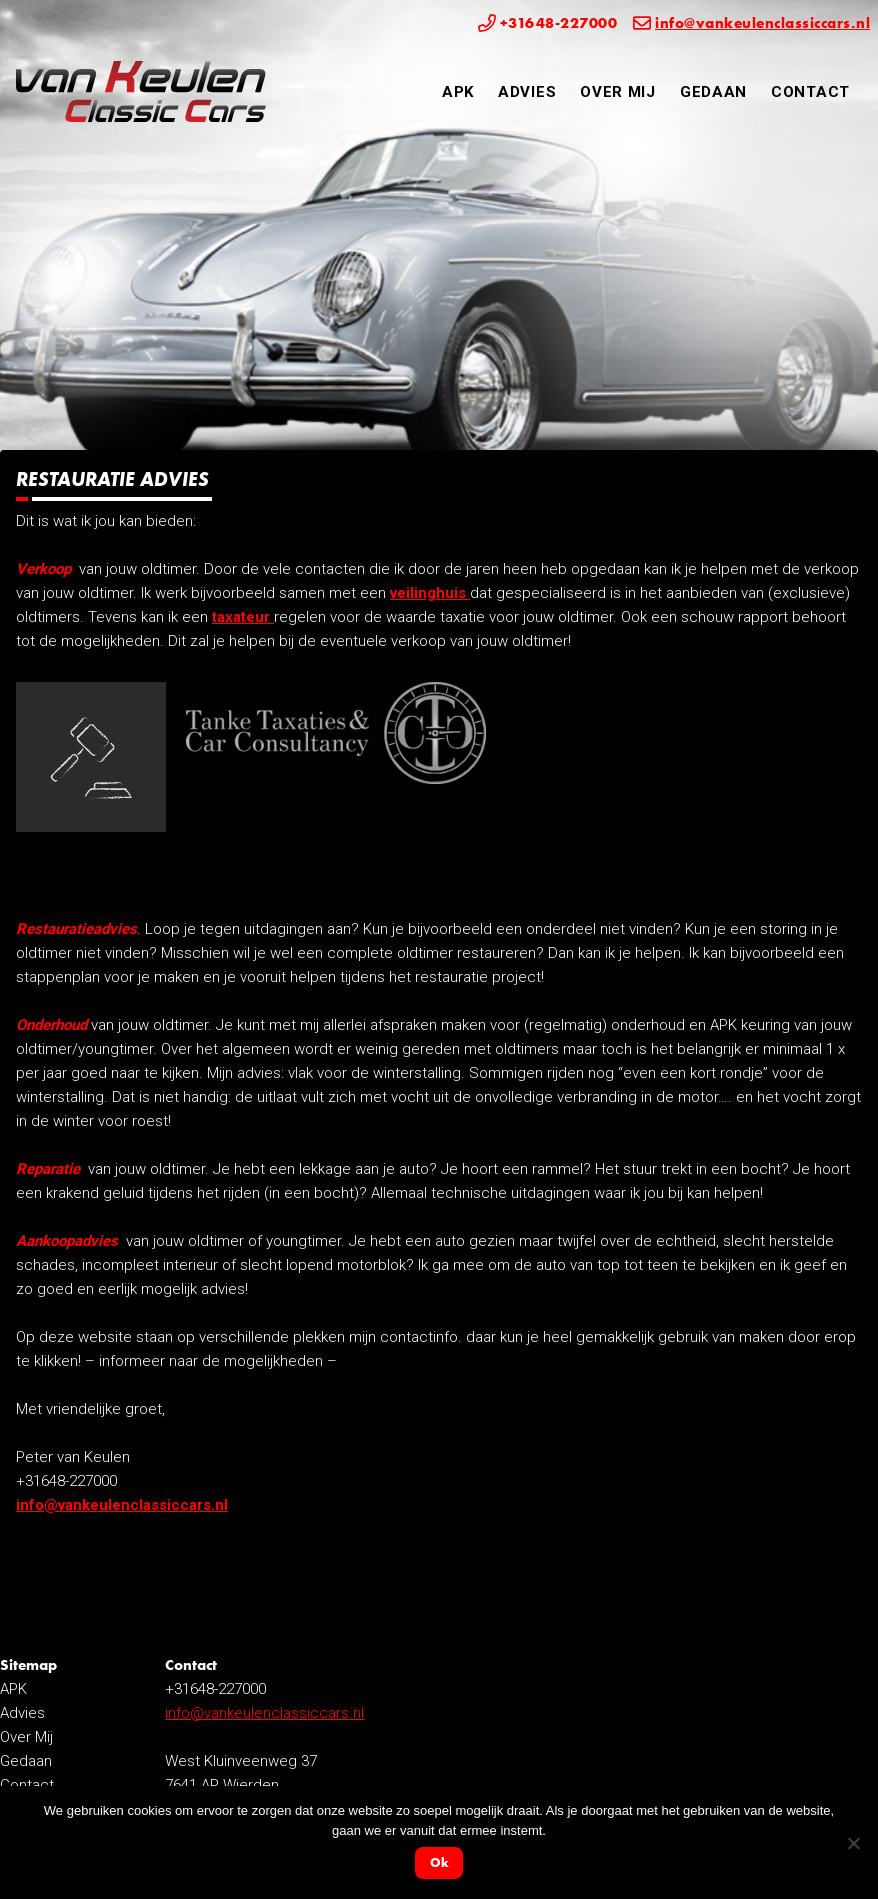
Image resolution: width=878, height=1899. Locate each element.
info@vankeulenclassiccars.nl (122, 1505)
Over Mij (618, 92)
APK (458, 92)
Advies (527, 92)
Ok (439, 1862)
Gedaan (713, 92)
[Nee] (853, 1843)
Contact (810, 92)
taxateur (243, 617)
